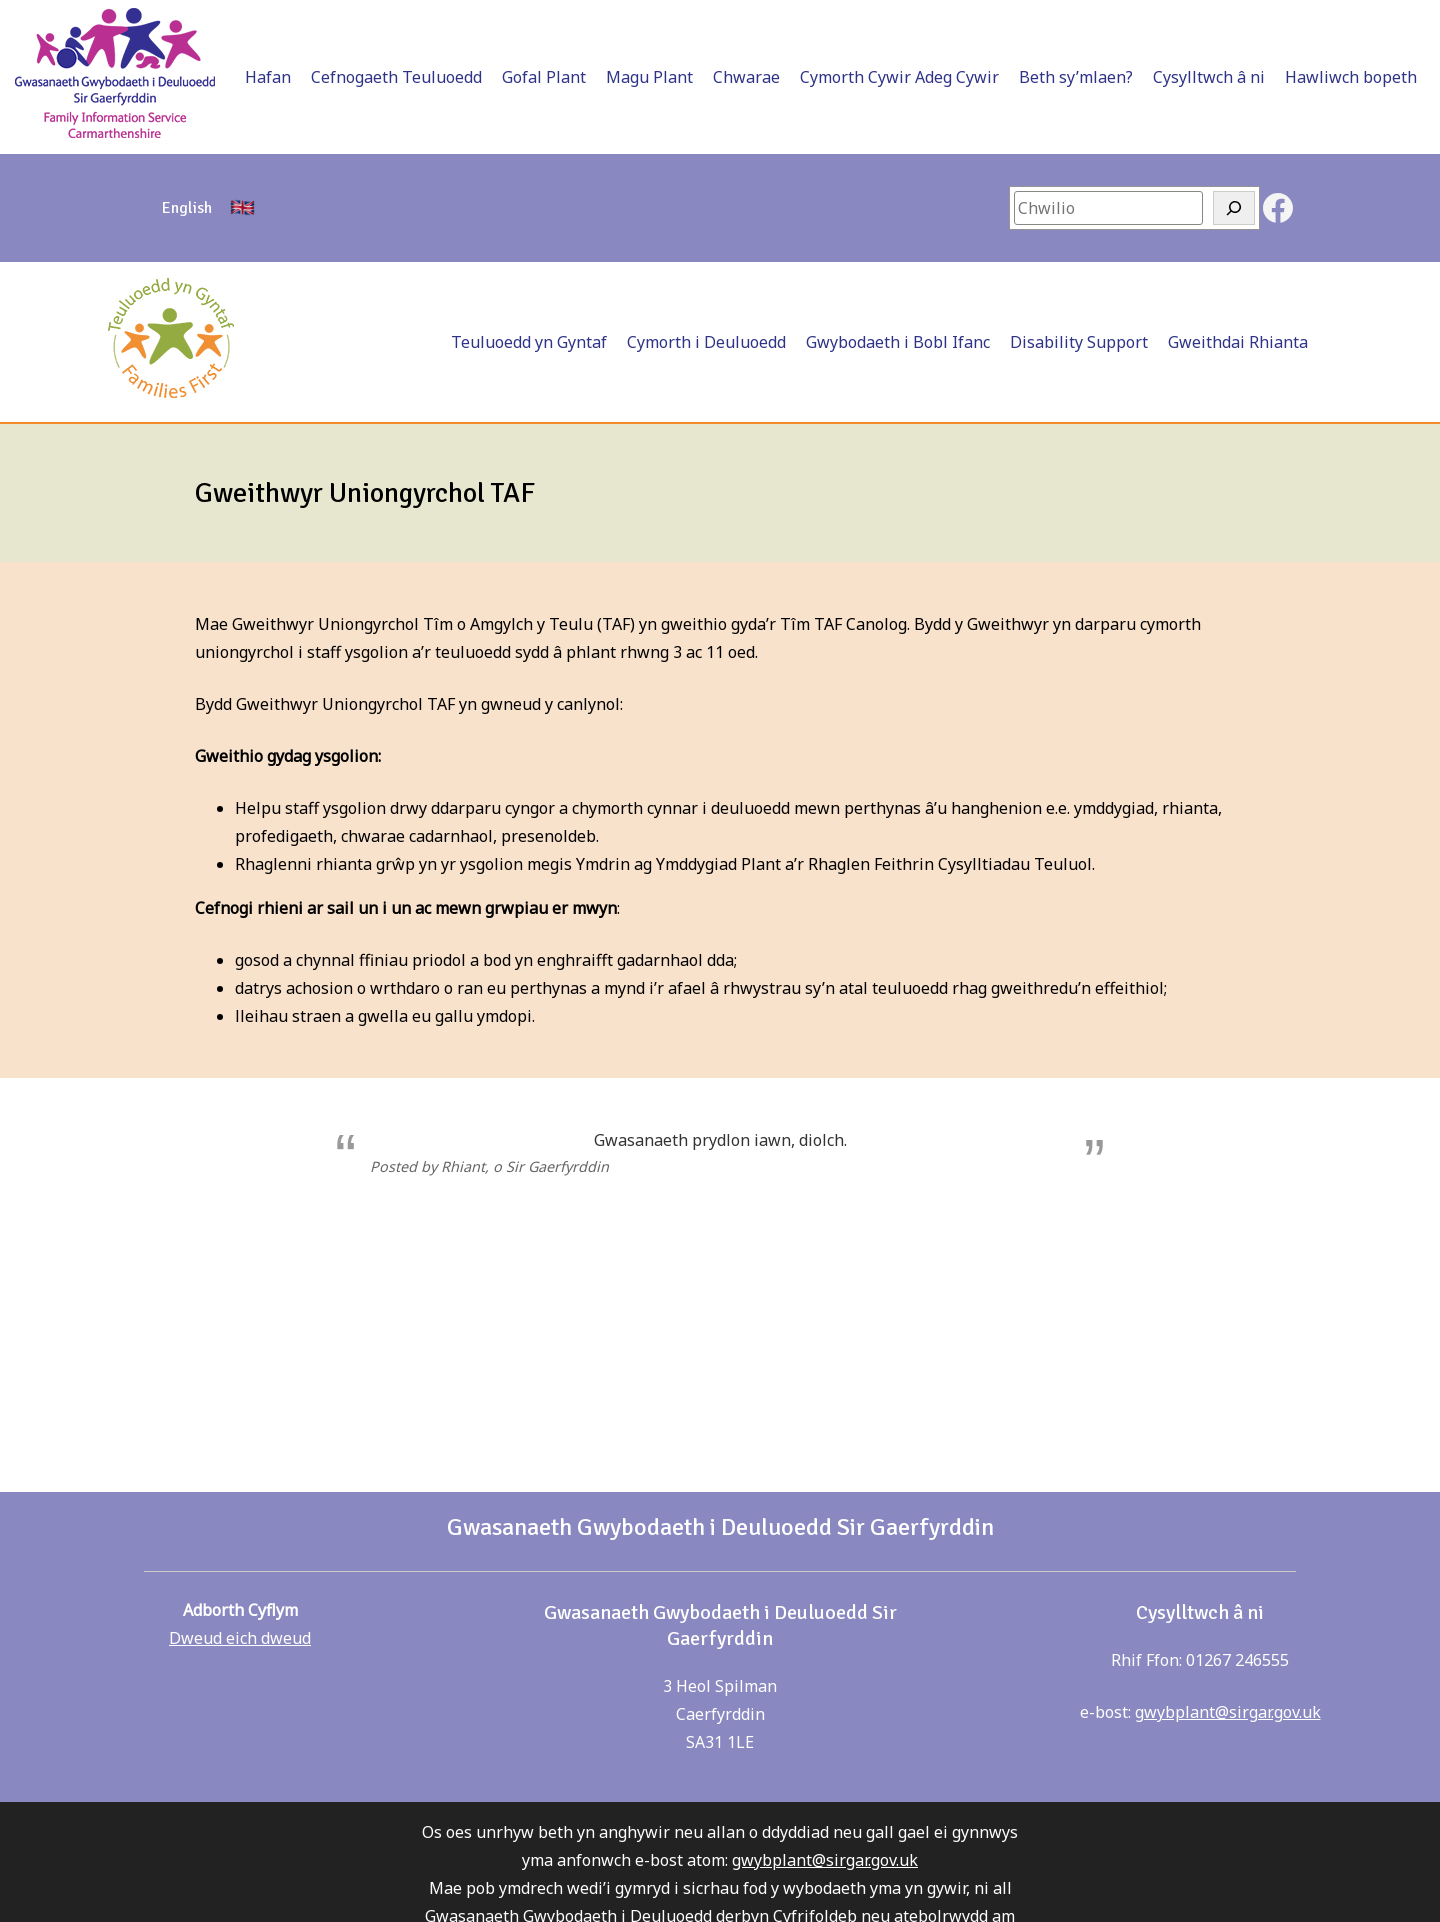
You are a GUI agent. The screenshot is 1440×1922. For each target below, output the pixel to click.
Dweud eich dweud (240, 1638)
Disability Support (1079, 342)
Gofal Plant (544, 77)
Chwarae (746, 77)
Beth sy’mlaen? (1076, 77)
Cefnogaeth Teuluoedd (396, 77)
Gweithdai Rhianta (1238, 342)
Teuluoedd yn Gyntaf (529, 342)
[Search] (1234, 208)
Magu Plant (649, 77)
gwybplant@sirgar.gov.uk (1228, 1712)
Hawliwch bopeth (1351, 77)
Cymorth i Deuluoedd (706, 342)
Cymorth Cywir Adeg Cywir (899, 77)
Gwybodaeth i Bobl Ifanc (898, 342)
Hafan (268, 77)
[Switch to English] (187, 208)
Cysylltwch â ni (1209, 77)
